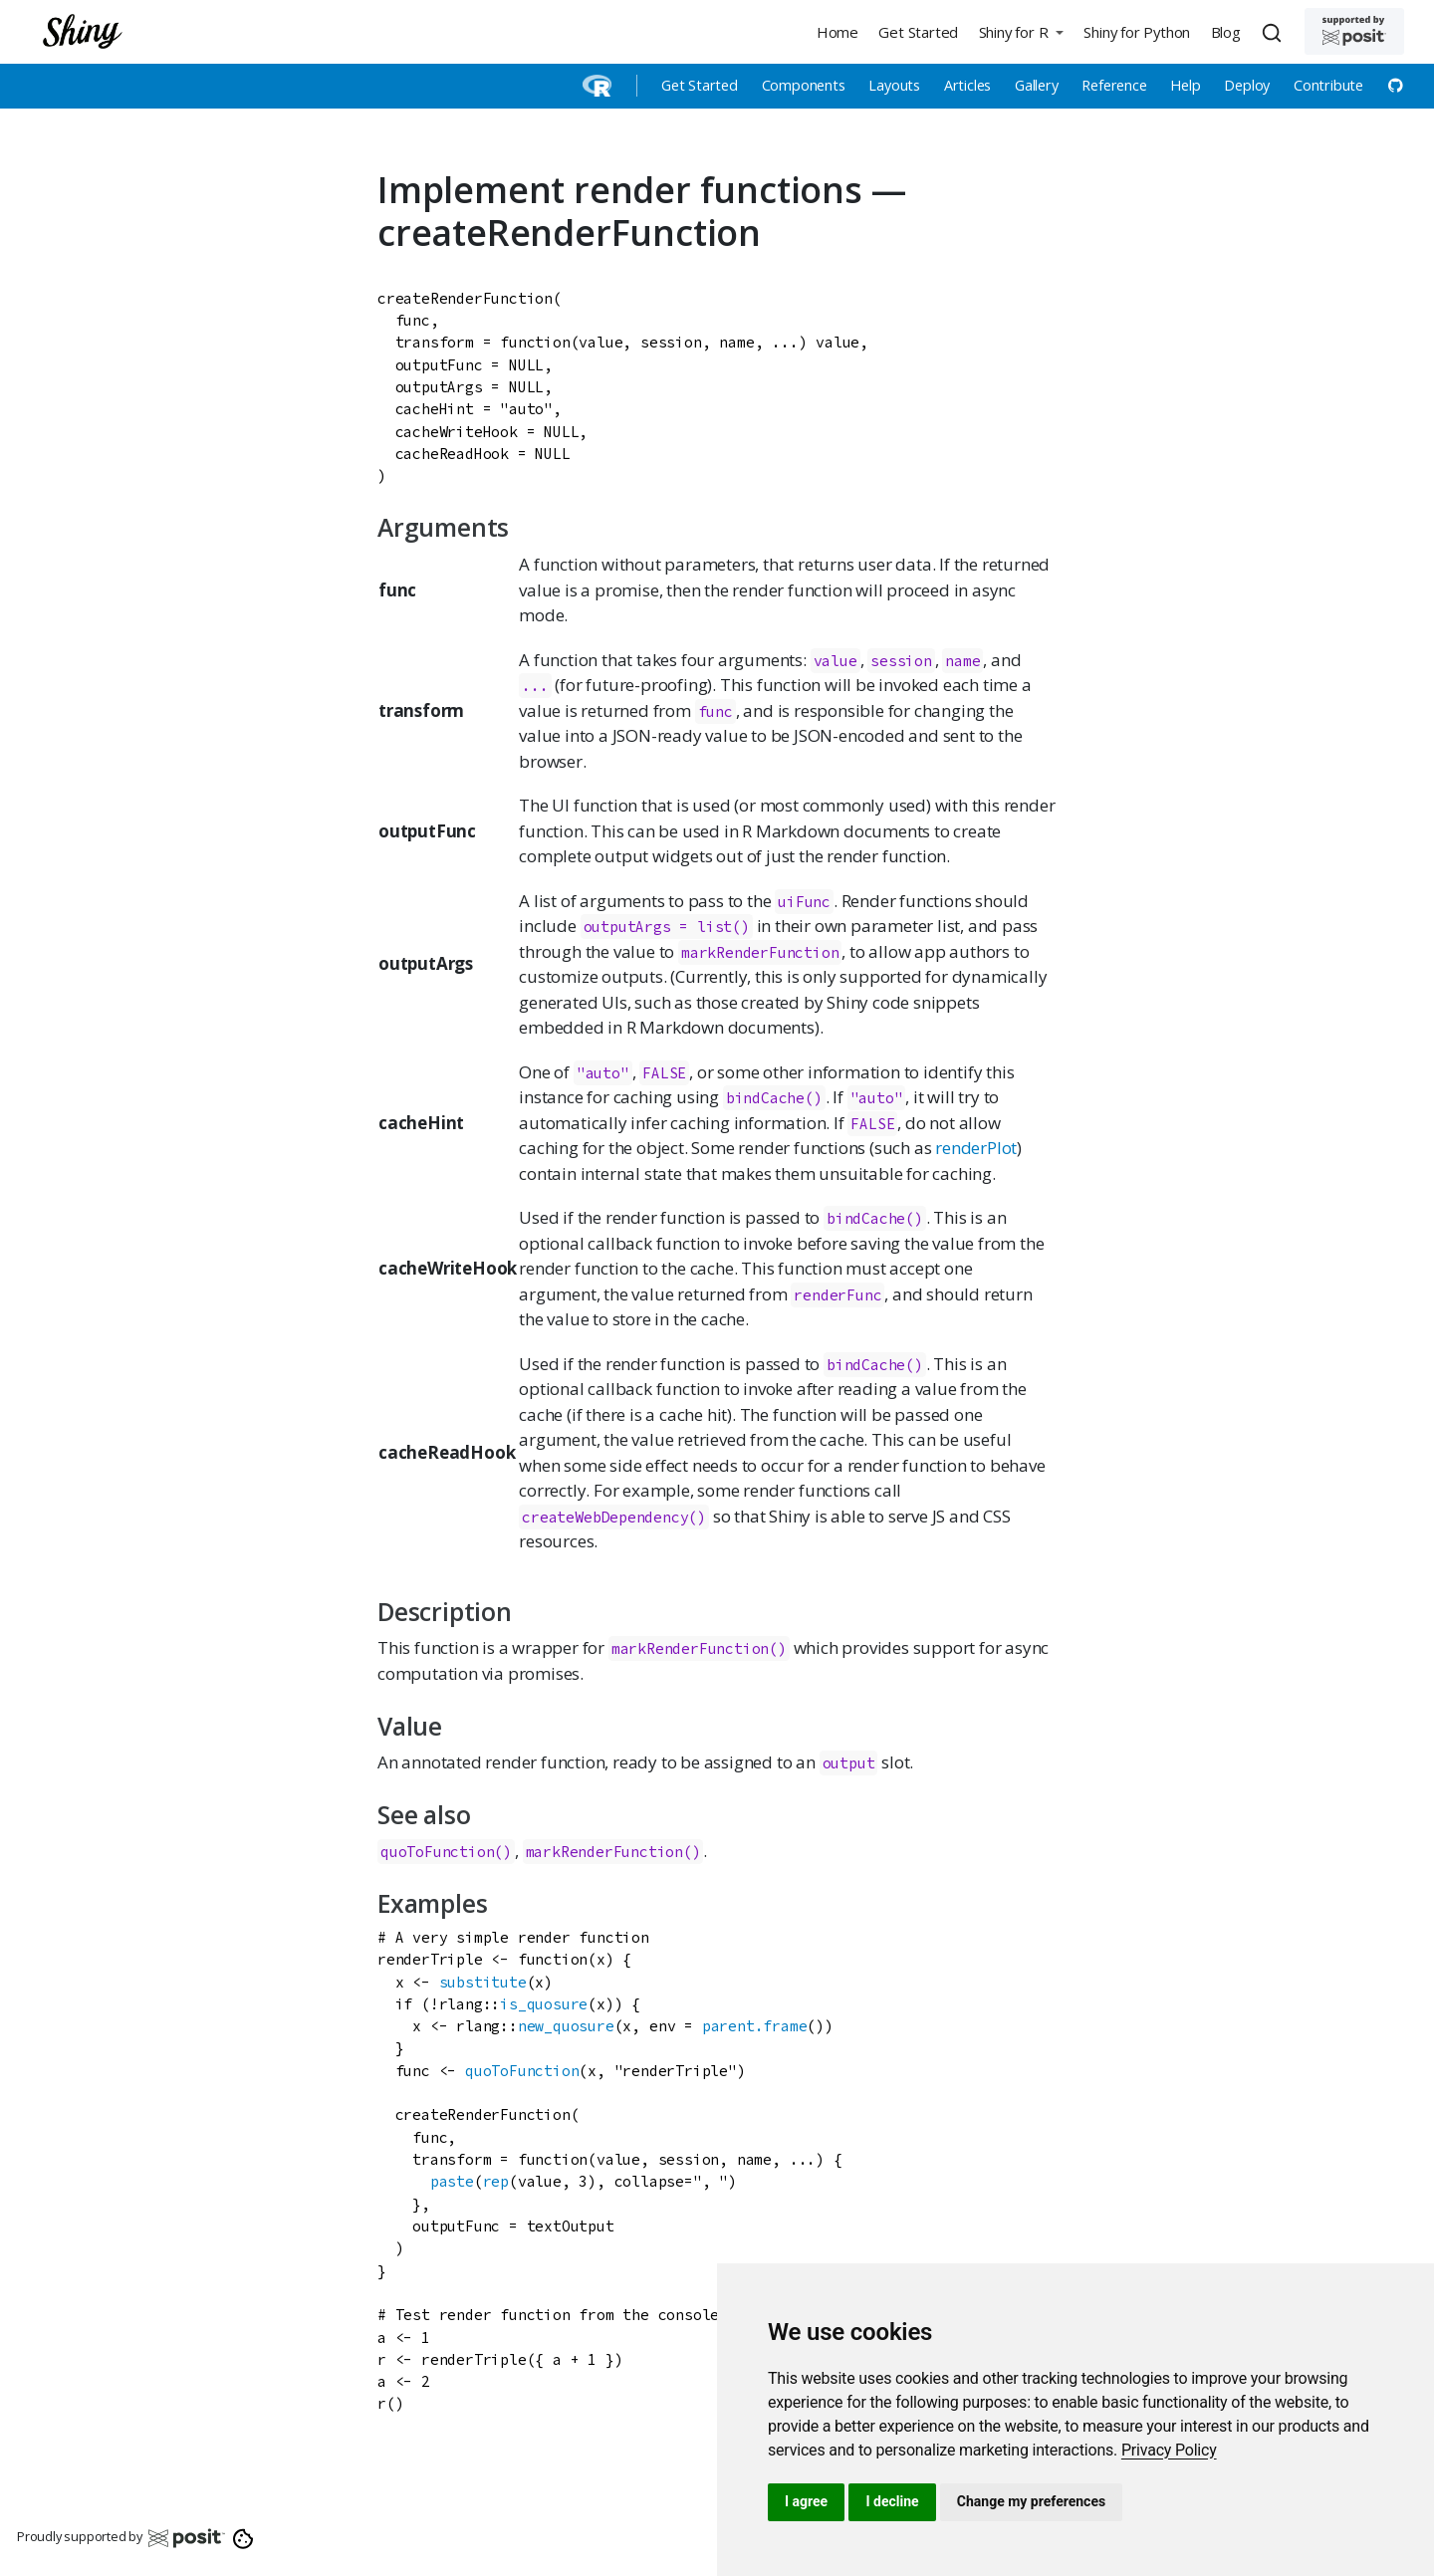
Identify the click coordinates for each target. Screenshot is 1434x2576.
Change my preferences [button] (1031, 2501)
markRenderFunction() (699, 1648)
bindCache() (774, 1097)
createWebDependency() (614, 1517)
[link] (1169, 2450)
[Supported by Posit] (1354, 31)
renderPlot (976, 1147)
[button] (1021, 31)
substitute (483, 1982)
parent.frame (755, 2025)
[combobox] (1275, 32)
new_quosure (566, 2025)
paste (452, 2181)
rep (496, 2181)
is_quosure (544, 2003)
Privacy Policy (1169, 2450)
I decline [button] (891, 2501)
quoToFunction (522, 2070)
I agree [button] (806, 2501)
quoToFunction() (446, 1851)
